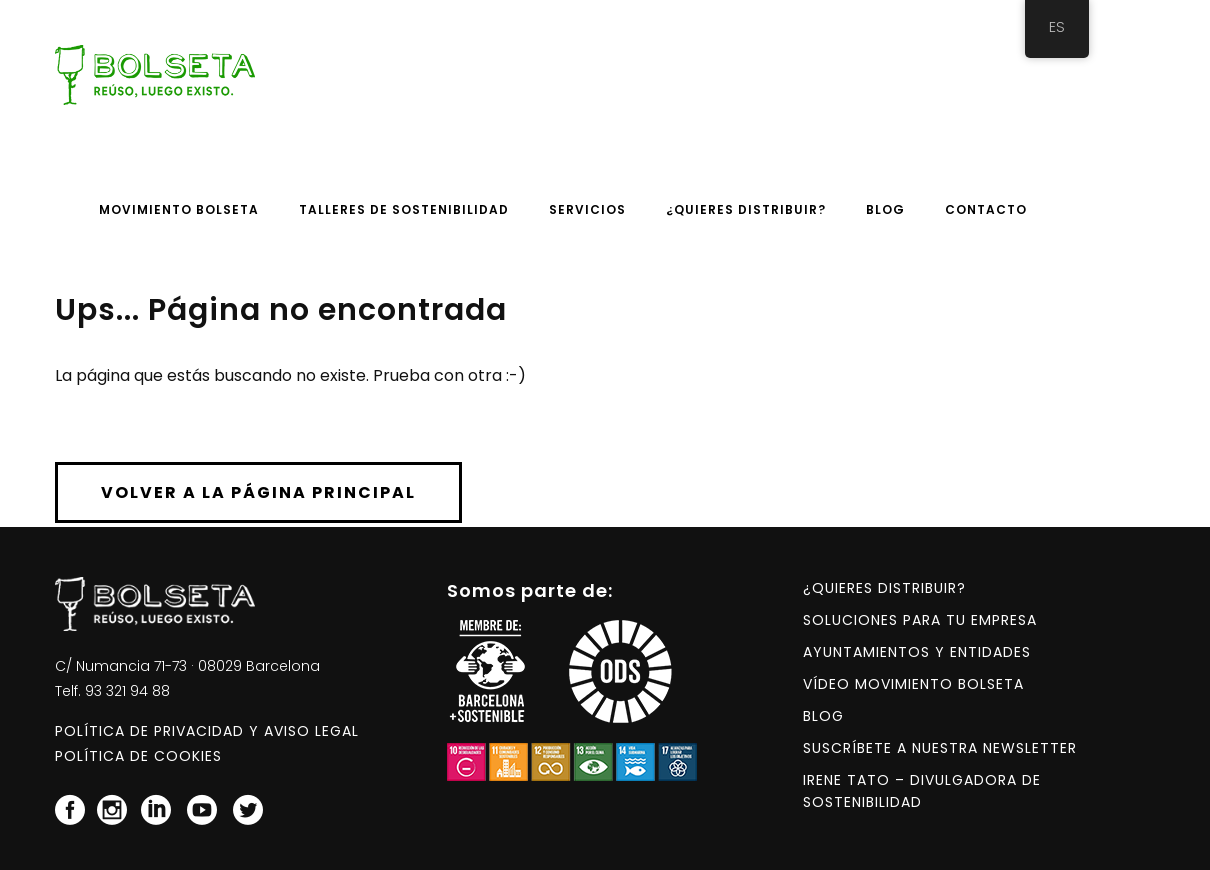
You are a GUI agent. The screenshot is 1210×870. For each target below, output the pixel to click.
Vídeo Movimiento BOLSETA (913, 684)
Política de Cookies (138, 756)
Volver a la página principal (258, 492)
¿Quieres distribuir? (884, 588)
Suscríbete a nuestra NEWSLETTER (940, 748)
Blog (823, 716)
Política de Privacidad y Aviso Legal (207, 731)
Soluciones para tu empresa (920, 620)
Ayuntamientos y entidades (917, 652)
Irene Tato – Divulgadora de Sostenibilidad (922, 791)
